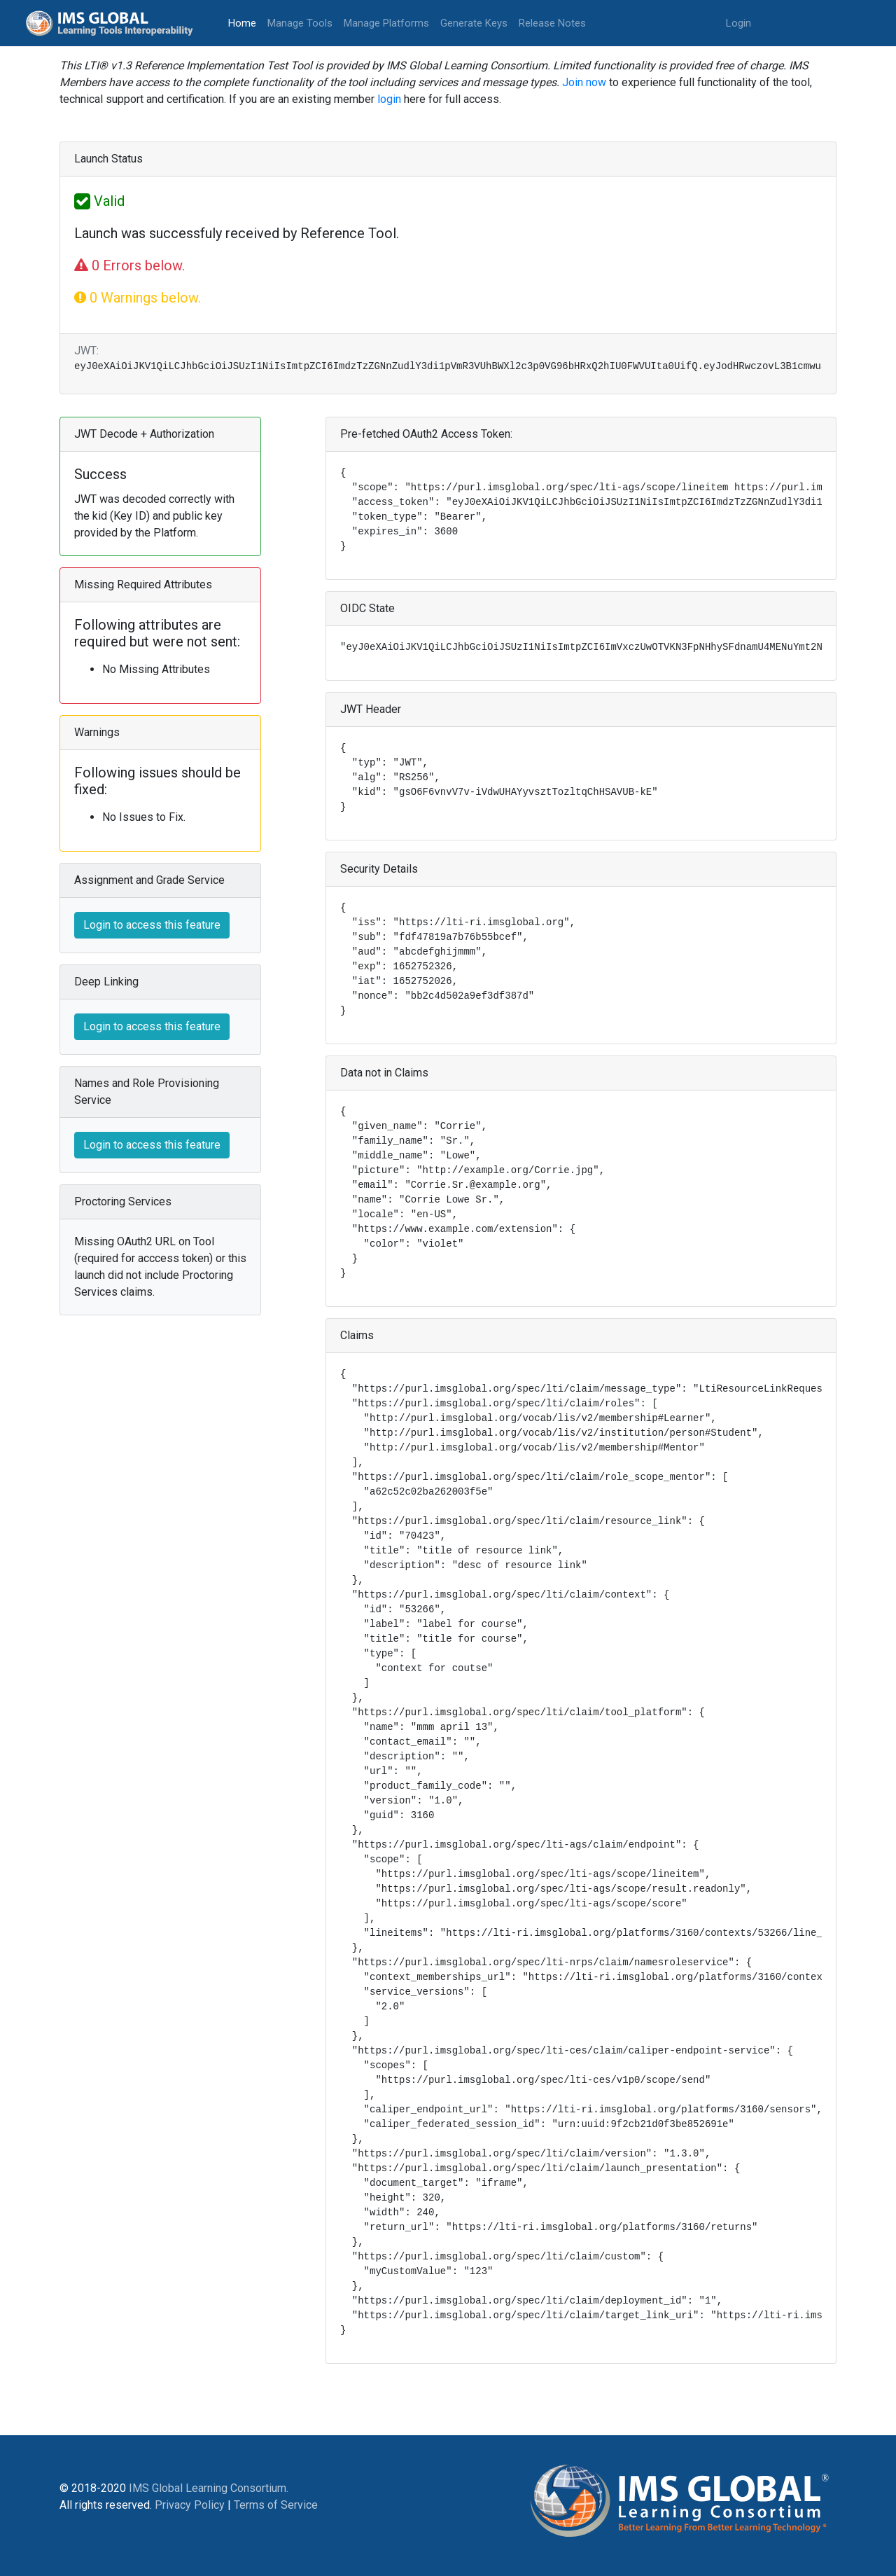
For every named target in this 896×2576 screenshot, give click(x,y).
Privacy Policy (190, 2505)
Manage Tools (299, 23)
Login (738, 23)
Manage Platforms (386, 23)
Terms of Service (276, 2505)
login (389, 99)
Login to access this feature (151, 925)
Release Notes (552, 23)
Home (245, 22)
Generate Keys (473, 23)
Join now (584, 82)
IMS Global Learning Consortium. (208, 2488)
